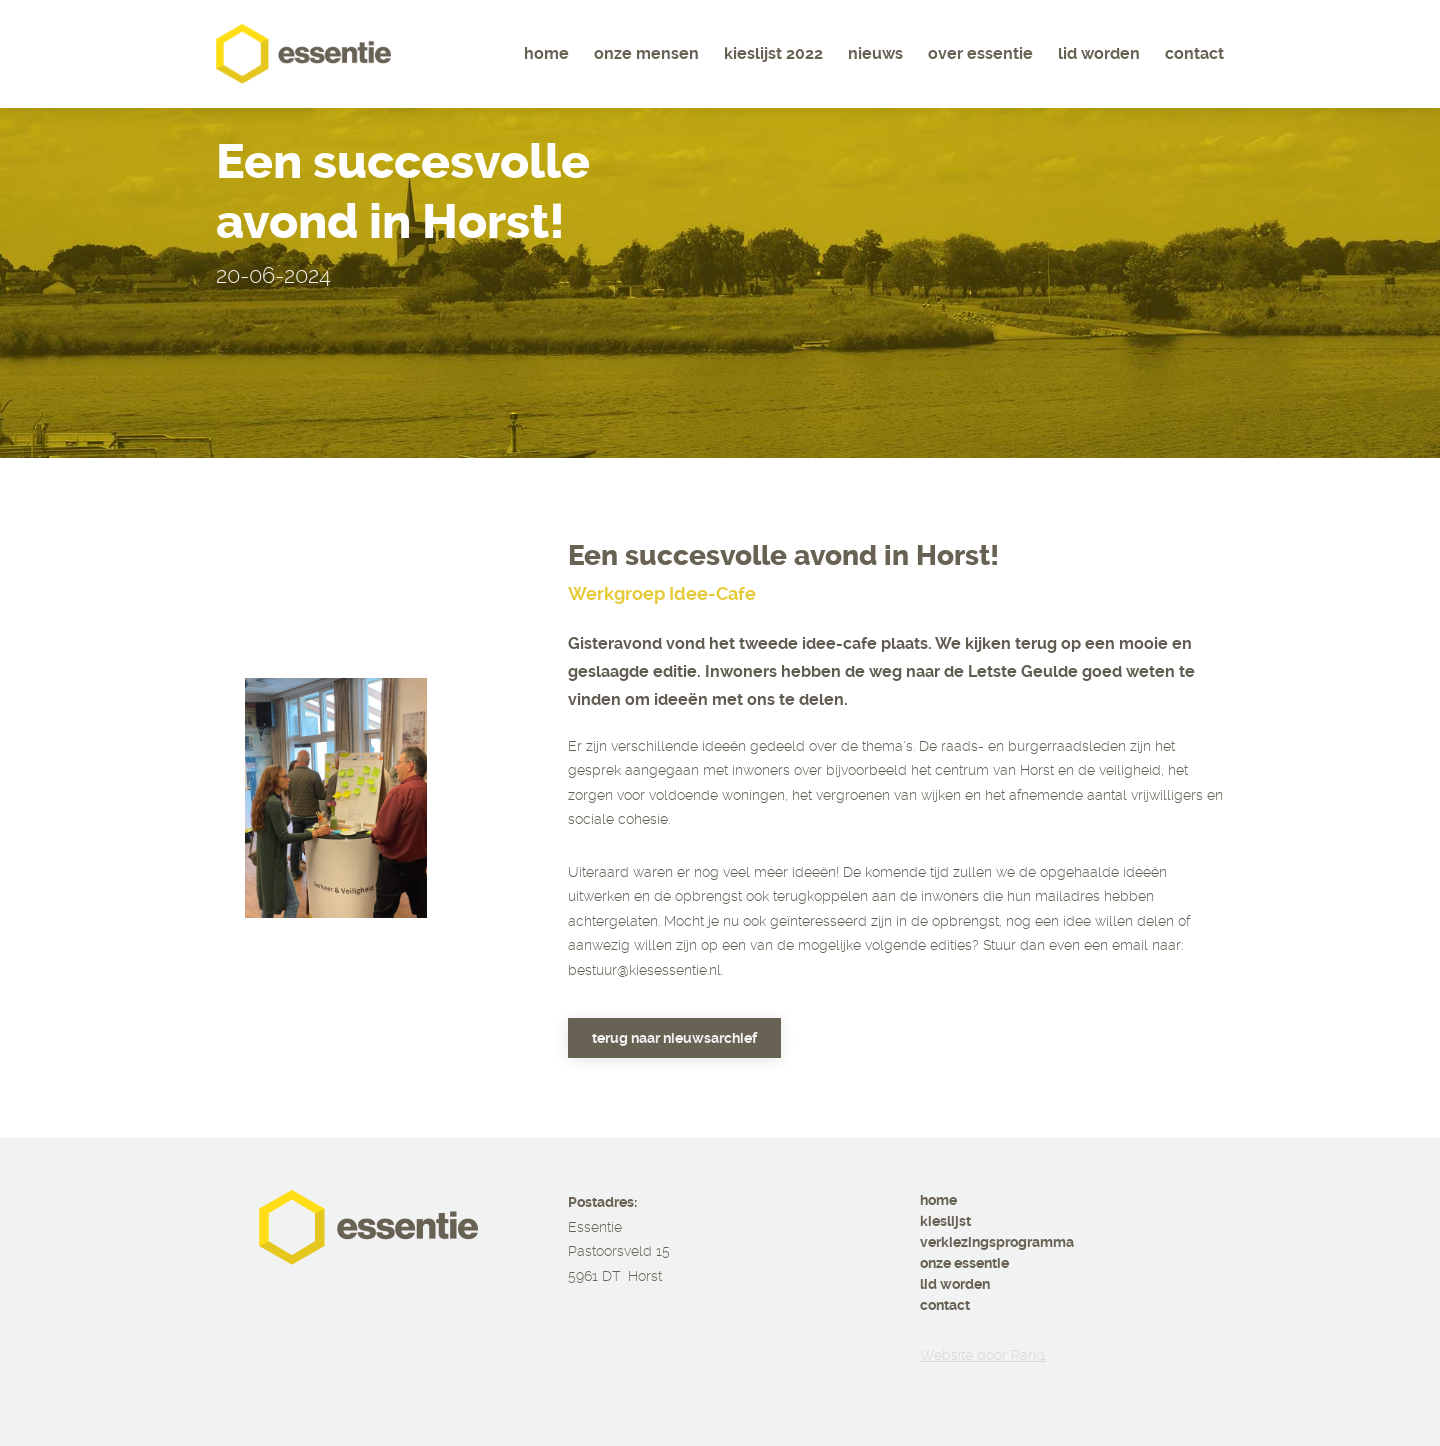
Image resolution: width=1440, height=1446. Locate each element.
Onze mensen (646, 53)
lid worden (955, 1284)
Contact (1194, 53)
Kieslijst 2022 (773, 53)
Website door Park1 (983, 1355)
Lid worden (1099, 53)
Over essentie (980, 53)
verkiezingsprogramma (997, 1242)
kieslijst (945, 1221)
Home (546, 53)
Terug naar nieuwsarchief (674, 1038)
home (938, 1200)
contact (945, 1305)
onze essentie (964, 1263)
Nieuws (875, 53)
